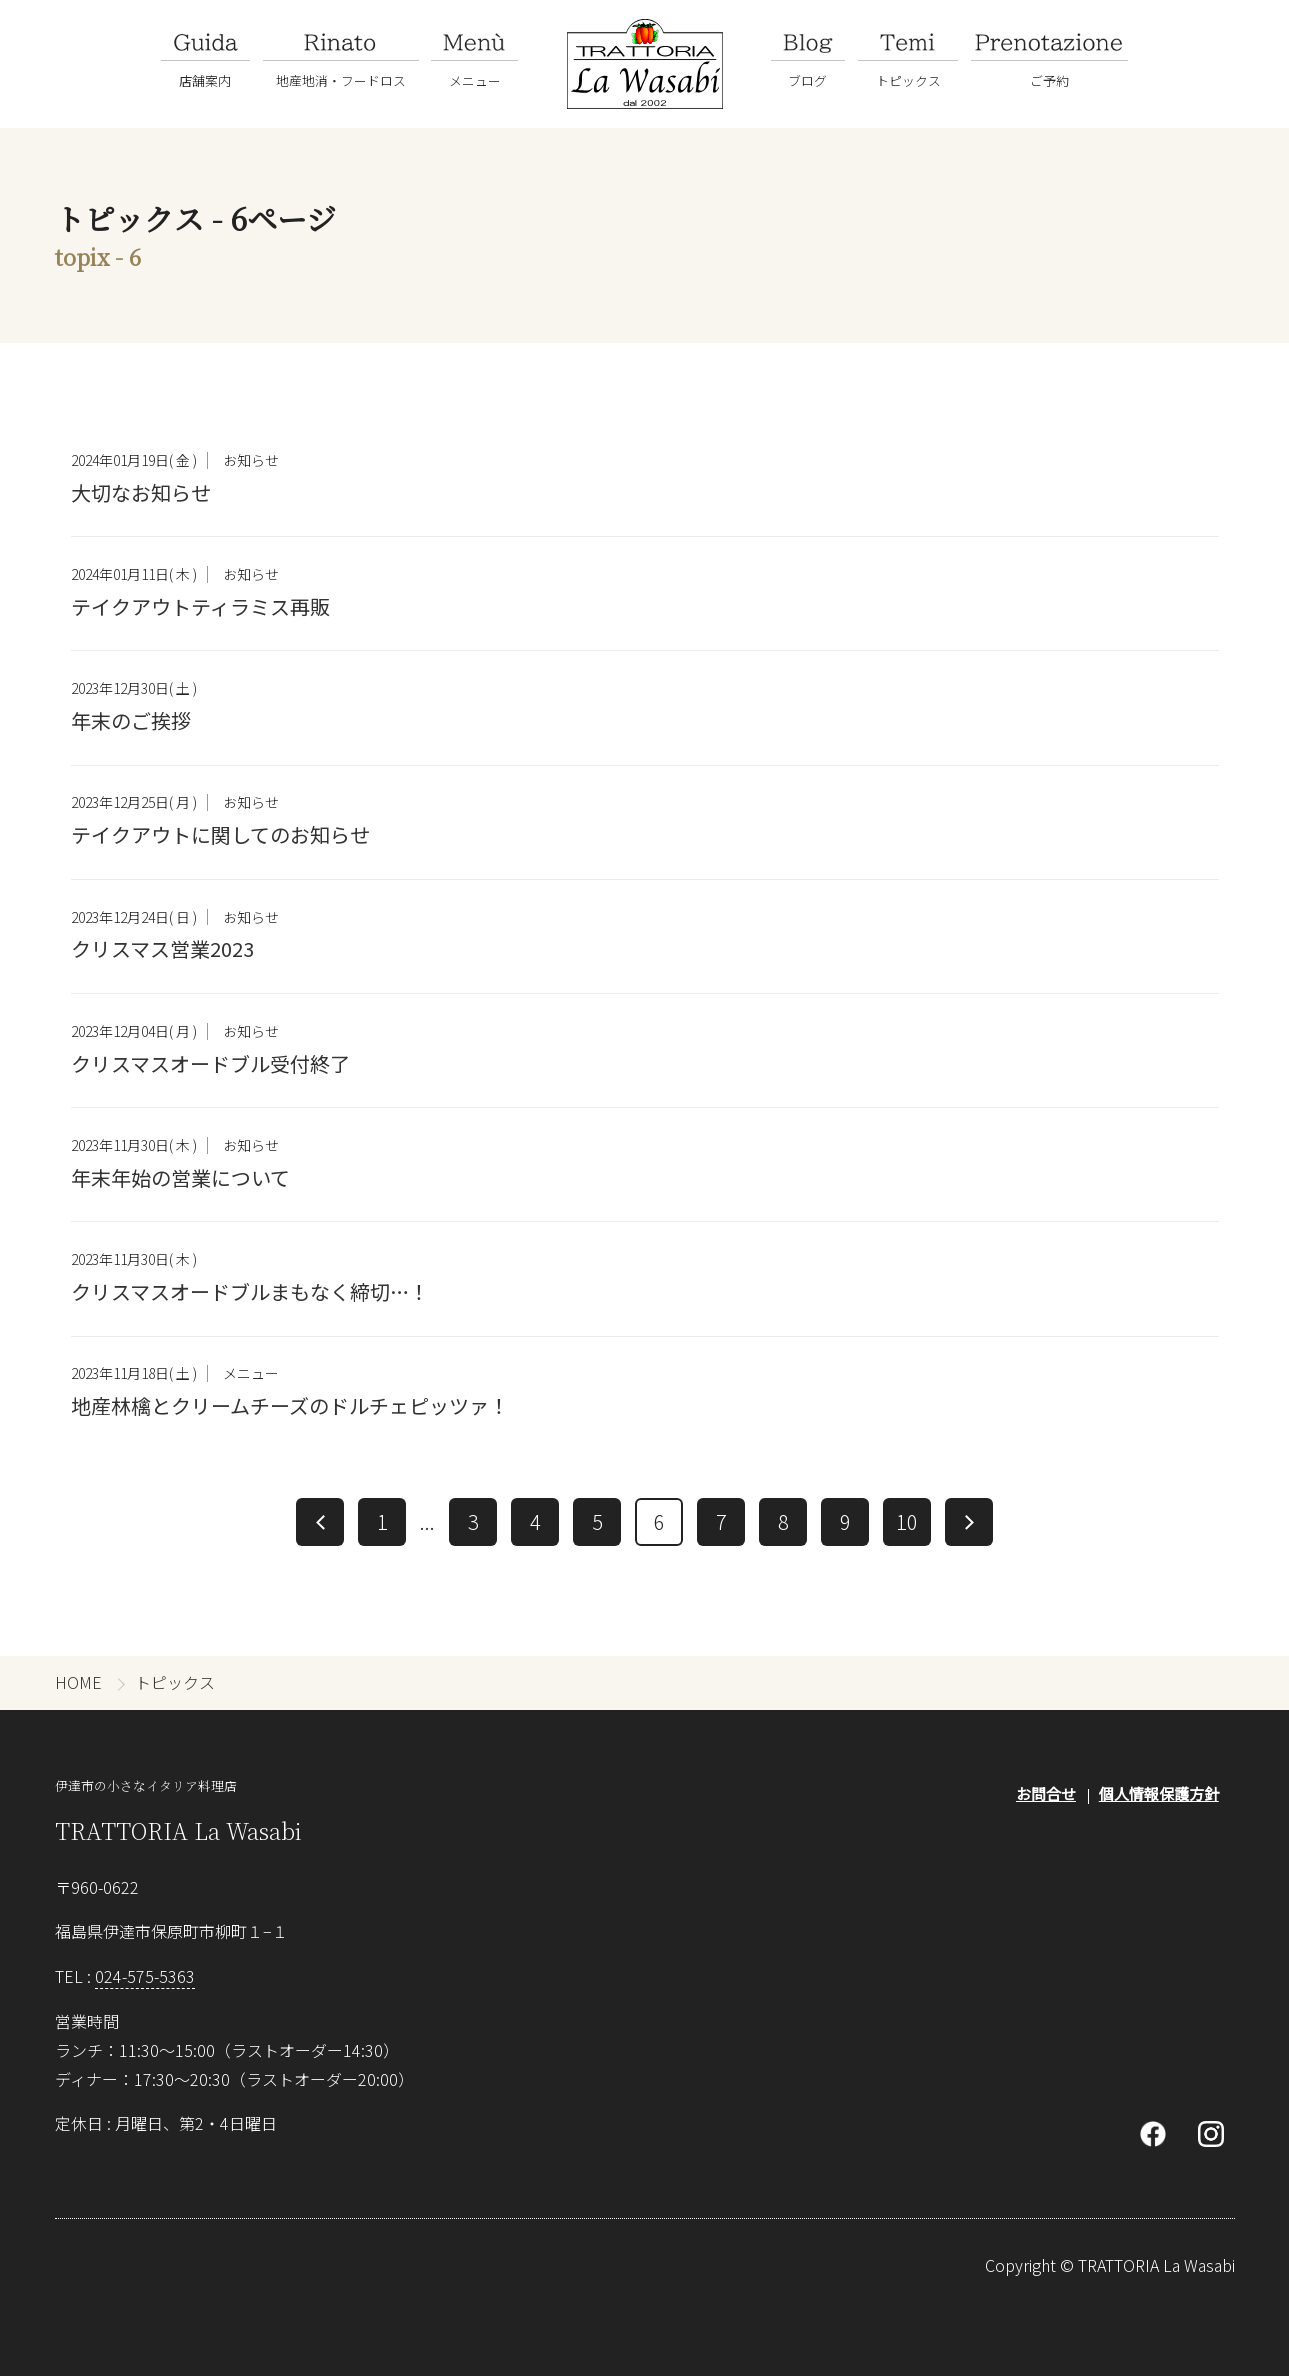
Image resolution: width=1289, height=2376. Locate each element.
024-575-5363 (145, 1976)
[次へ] (969, 1522)
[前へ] (320, 1522)
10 (907, 1521)
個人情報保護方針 (1159, 1793)
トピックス (175, 1682)
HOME (78, 1682)
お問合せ (1046, 1793)
